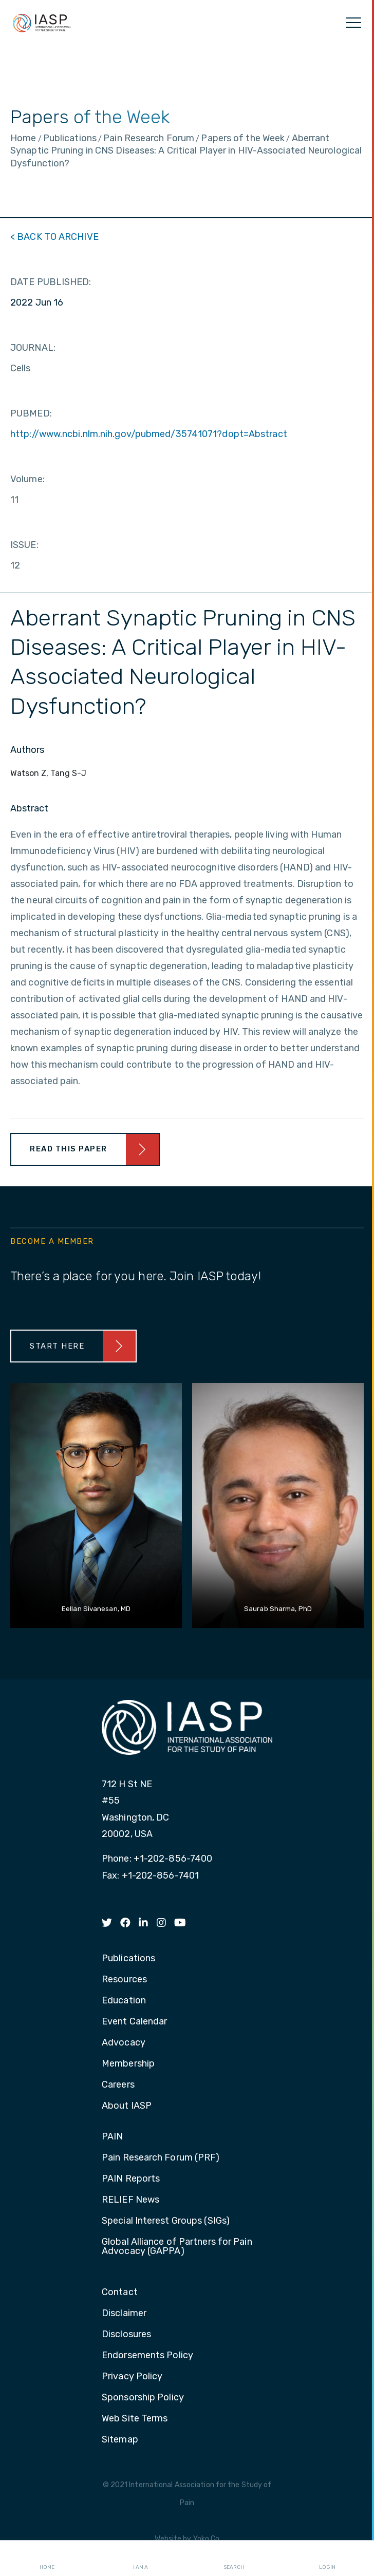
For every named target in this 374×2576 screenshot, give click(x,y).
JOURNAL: (32, 347)
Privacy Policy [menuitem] (132, 2377)
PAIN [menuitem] (112, 2137)
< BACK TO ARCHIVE (54, 236)
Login (327, 2558)
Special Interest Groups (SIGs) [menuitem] (166, 2221)
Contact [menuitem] (120, 2292)
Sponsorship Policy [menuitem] (143, 2398)
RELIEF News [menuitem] (130, 2200)
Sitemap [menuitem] (120, 2440)
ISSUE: (24, 545)
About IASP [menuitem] (127, 2106)
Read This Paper (68, 1148)
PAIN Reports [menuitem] (131, 2179)
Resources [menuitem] (124, 1980)
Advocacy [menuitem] (123, 2043)
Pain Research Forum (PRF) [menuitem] (161, 2158)
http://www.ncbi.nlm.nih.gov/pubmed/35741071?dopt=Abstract (148, 434)
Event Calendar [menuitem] (134, 2022)
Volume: (27, 479)
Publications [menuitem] (128, 1959)
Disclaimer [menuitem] (124, 2313)
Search (233, 2558)
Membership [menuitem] (128, 2064)
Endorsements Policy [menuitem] (147, 2356)
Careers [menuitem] (118, 2085)
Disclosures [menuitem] (126, 2334)
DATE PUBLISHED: (50, 282)
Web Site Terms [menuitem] (134, 2419)
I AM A (140, 2558)
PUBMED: (31, 413)
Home (47, 2558)
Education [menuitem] (124, 2001)
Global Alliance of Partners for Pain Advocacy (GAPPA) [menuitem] (177, 2247)
